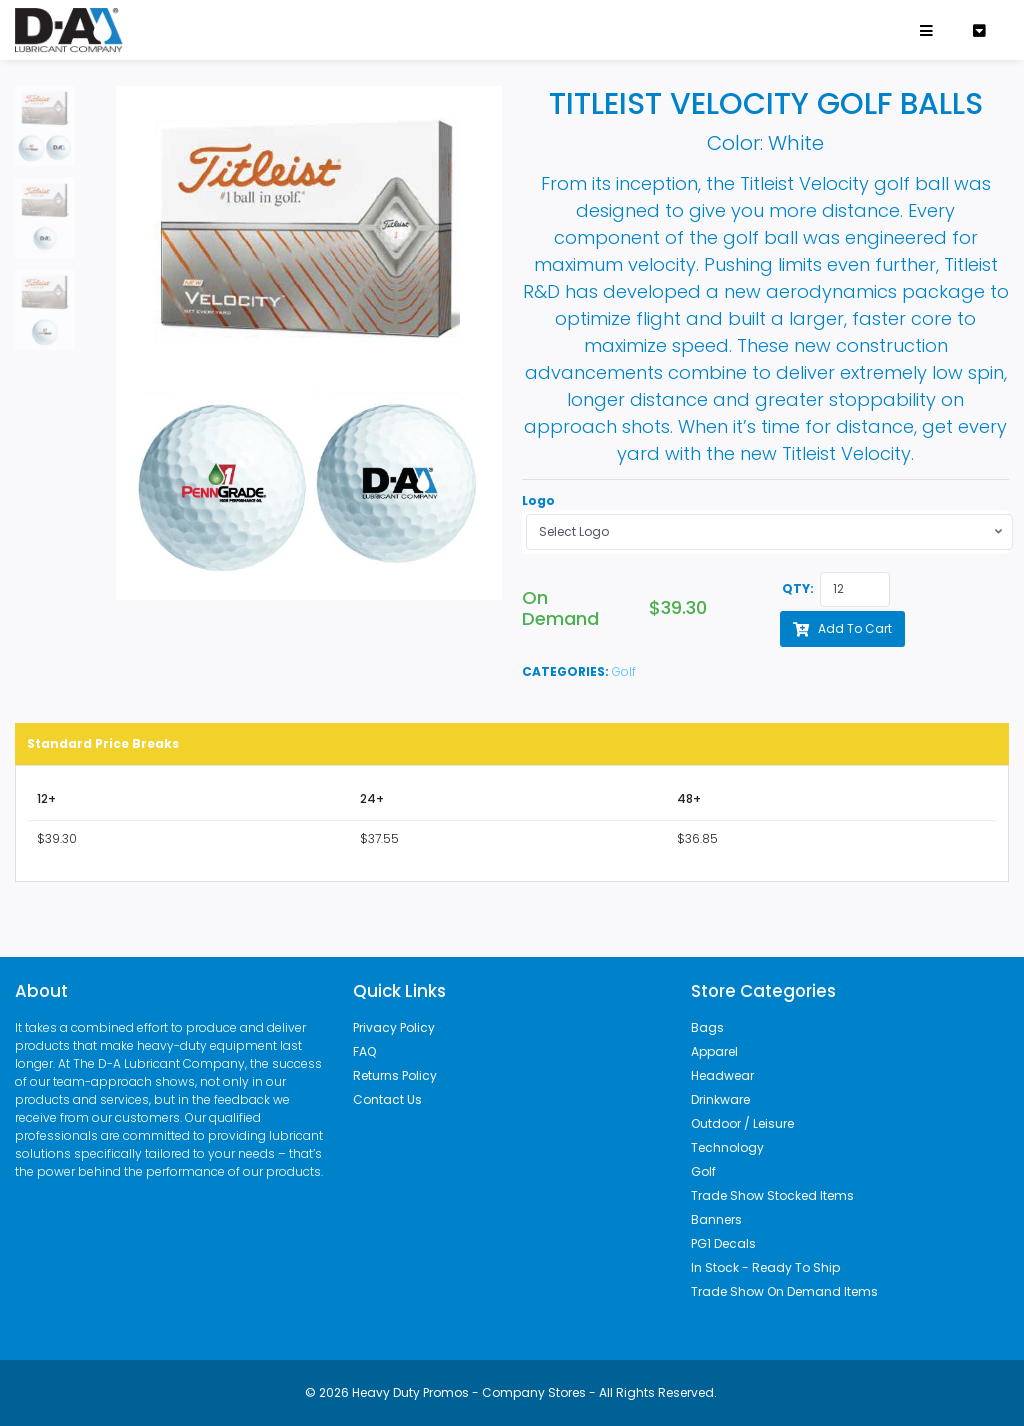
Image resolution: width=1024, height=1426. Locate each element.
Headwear (722, 1075)
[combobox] (769, 532)
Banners (716, 1219)
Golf (624, 671)
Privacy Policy (394, 1027)
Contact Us (387, 1099)
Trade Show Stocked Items (772, 1195)
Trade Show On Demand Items (784, 1291)
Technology (727, 1147)
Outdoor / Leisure (742, 1123)
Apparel (714, 1051)
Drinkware (720, 1099)
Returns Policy (395, 1075)
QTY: (798, 588)
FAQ (364, 1051)
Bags (707, 1027)
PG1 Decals (723, 1243)
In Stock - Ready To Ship (765, 1267)
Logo (538, 500)
